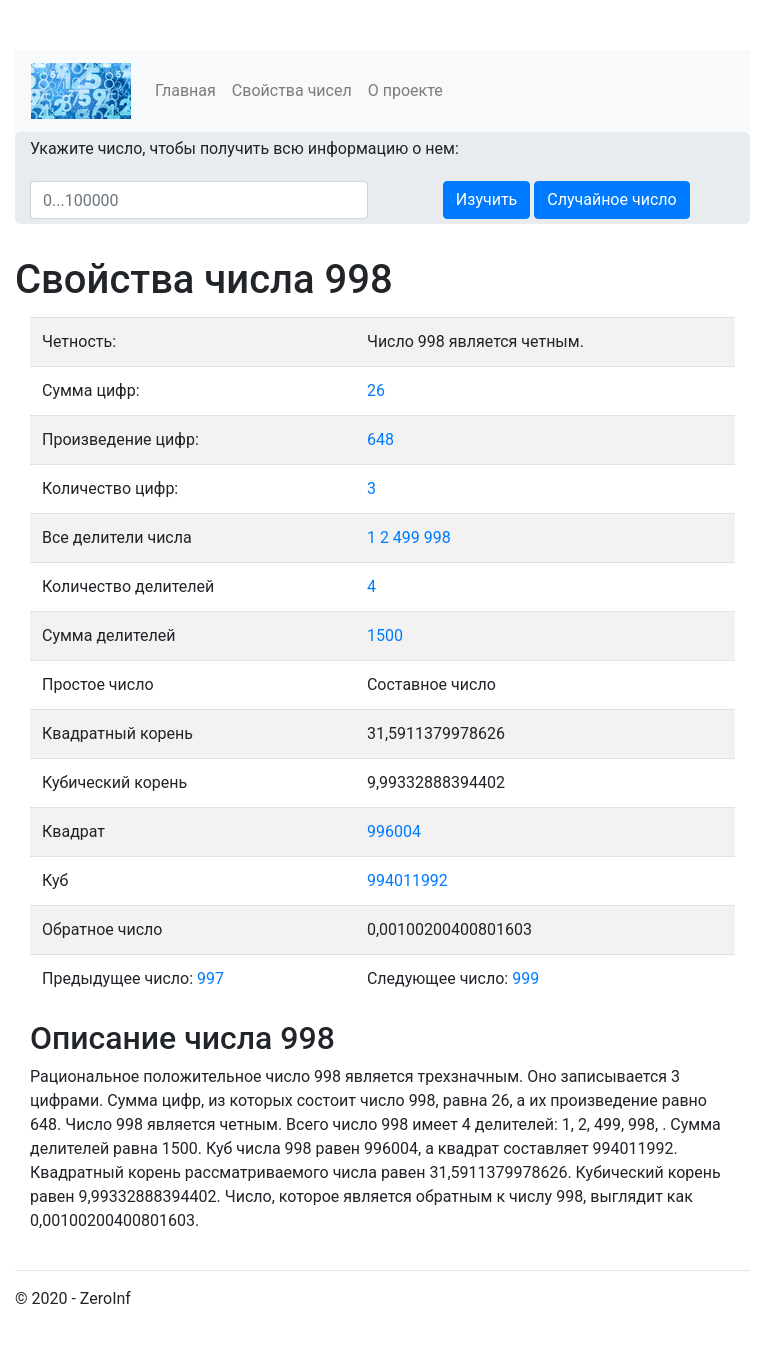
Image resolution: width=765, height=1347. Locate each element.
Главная (185, 90)
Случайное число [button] (611, 199)
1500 (385, 635)
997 (210, 978)
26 (376, 390)
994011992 (407, 880)
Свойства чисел (292, 90)
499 (406, 537)
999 (525, 978)
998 (437, 537)
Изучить (486, 199)
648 (380, 439)
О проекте (405, 90)
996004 (394, 831)
